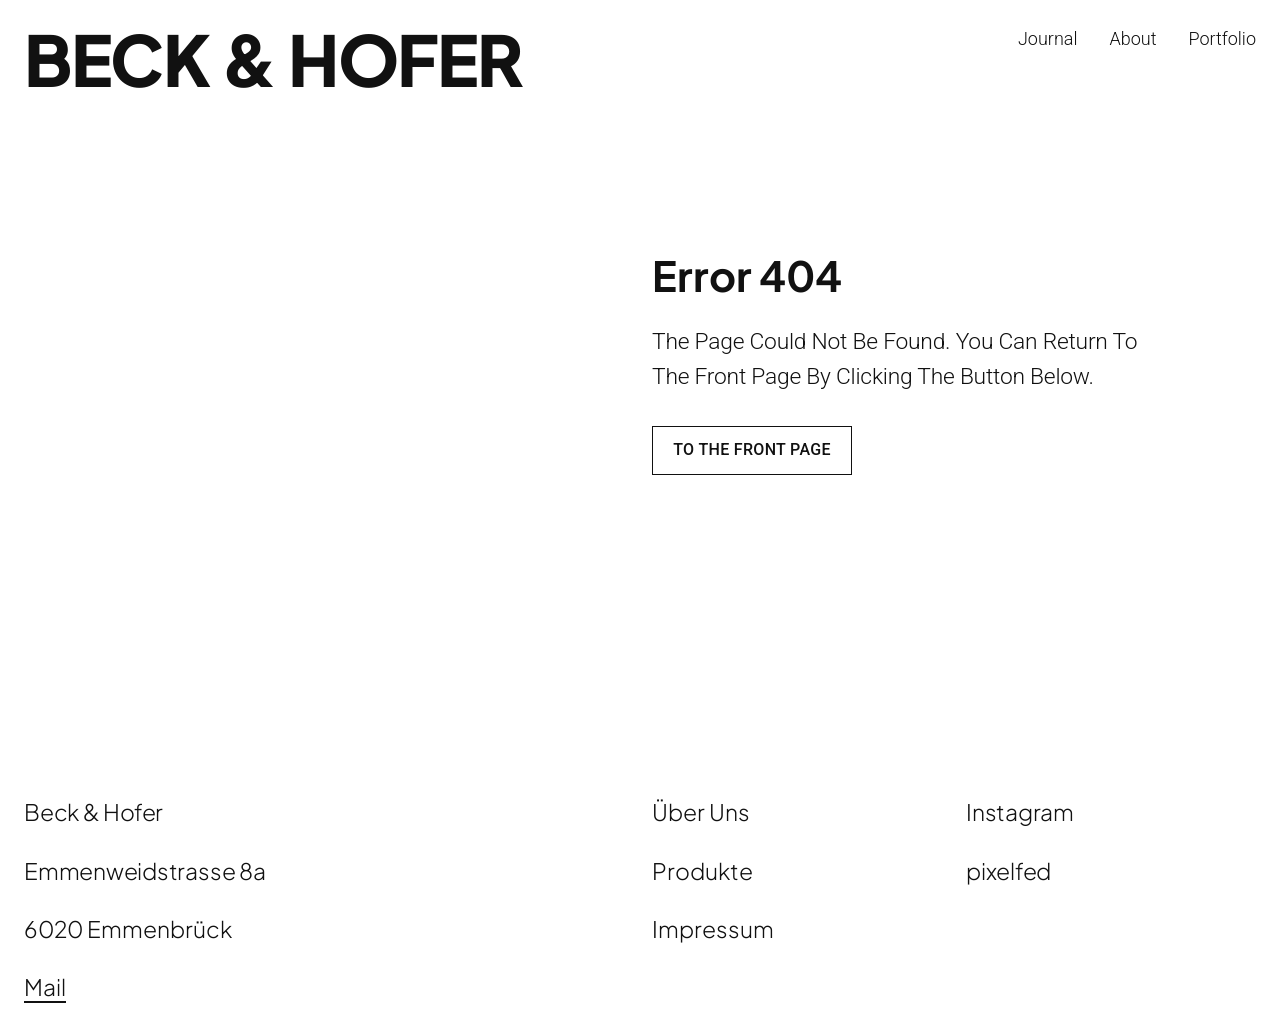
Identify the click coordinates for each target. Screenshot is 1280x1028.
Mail (45, 986)
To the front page (752, 449)
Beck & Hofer (273, 58)
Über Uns (701, 811)
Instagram (1020, 811)
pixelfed (1008, 870)
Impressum (713, 928)
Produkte (702, 870)
